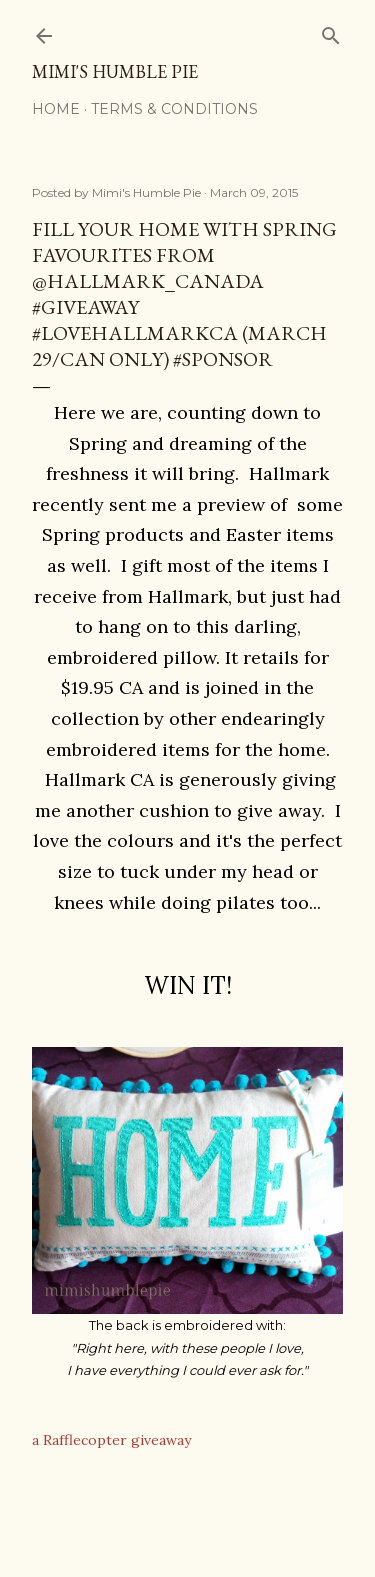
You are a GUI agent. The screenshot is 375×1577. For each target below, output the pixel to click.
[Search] (331, 31)
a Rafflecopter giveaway (111, 1440)
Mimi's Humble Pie (115, 71)
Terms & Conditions (174, 109)
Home (56, 109)
